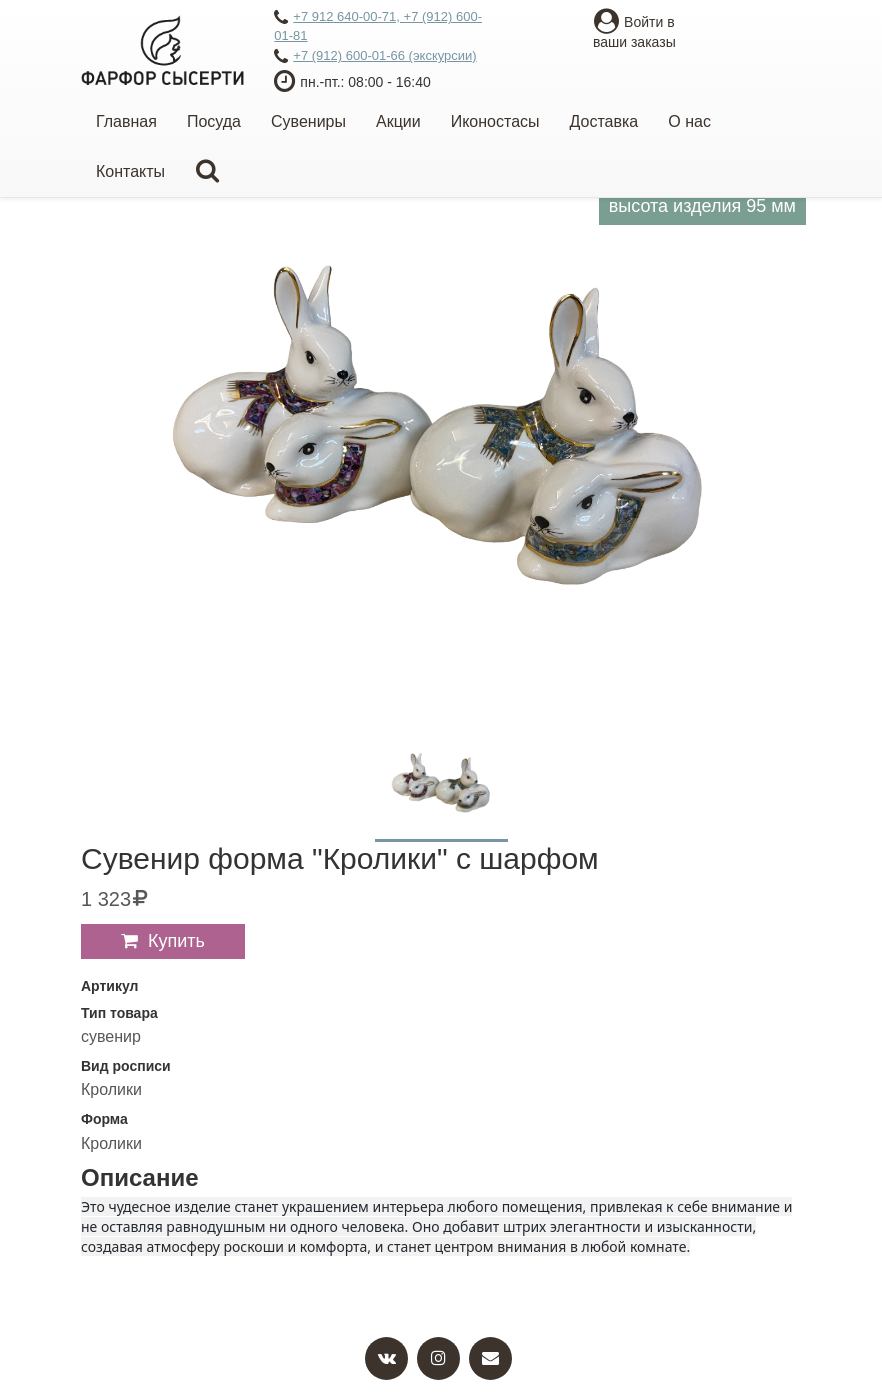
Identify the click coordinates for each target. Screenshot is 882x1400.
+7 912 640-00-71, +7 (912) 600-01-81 (378, 26)
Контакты (130, 171)
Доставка (604, 121)
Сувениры (308, 121)
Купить (176, 941)
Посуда (214, 121)
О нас (689, 121)
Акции (398, 121)
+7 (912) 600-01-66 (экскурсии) (375, 57)
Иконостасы (495, 121)
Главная (126, 121)
